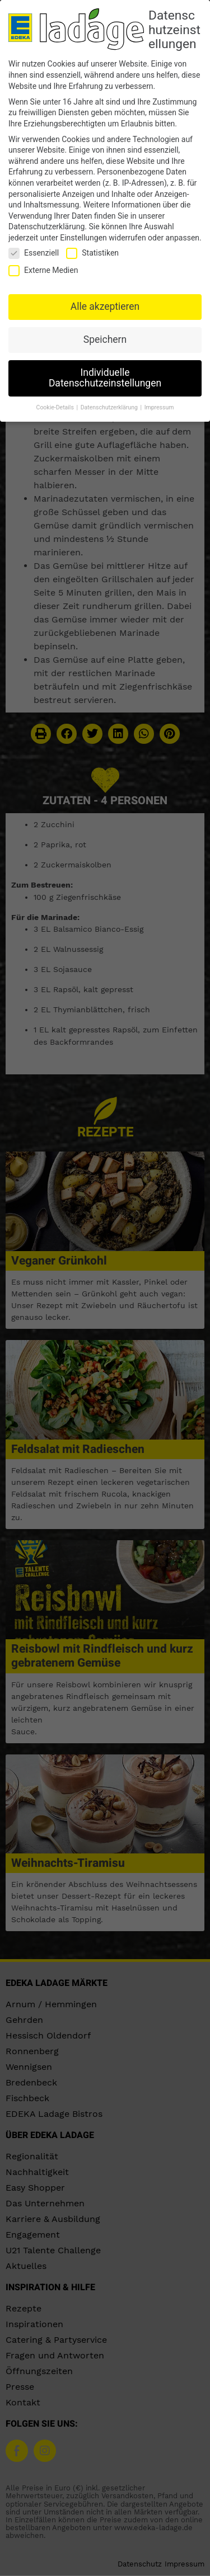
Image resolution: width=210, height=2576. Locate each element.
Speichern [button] (105, 338)
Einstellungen (83, 236)
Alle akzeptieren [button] (105, 305)
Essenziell (33, 252)
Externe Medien (43, 269)
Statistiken (92, 252)
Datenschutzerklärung (46, 225)
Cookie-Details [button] (56, 406)
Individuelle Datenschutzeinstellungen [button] (105, 377)
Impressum (159, 406)
